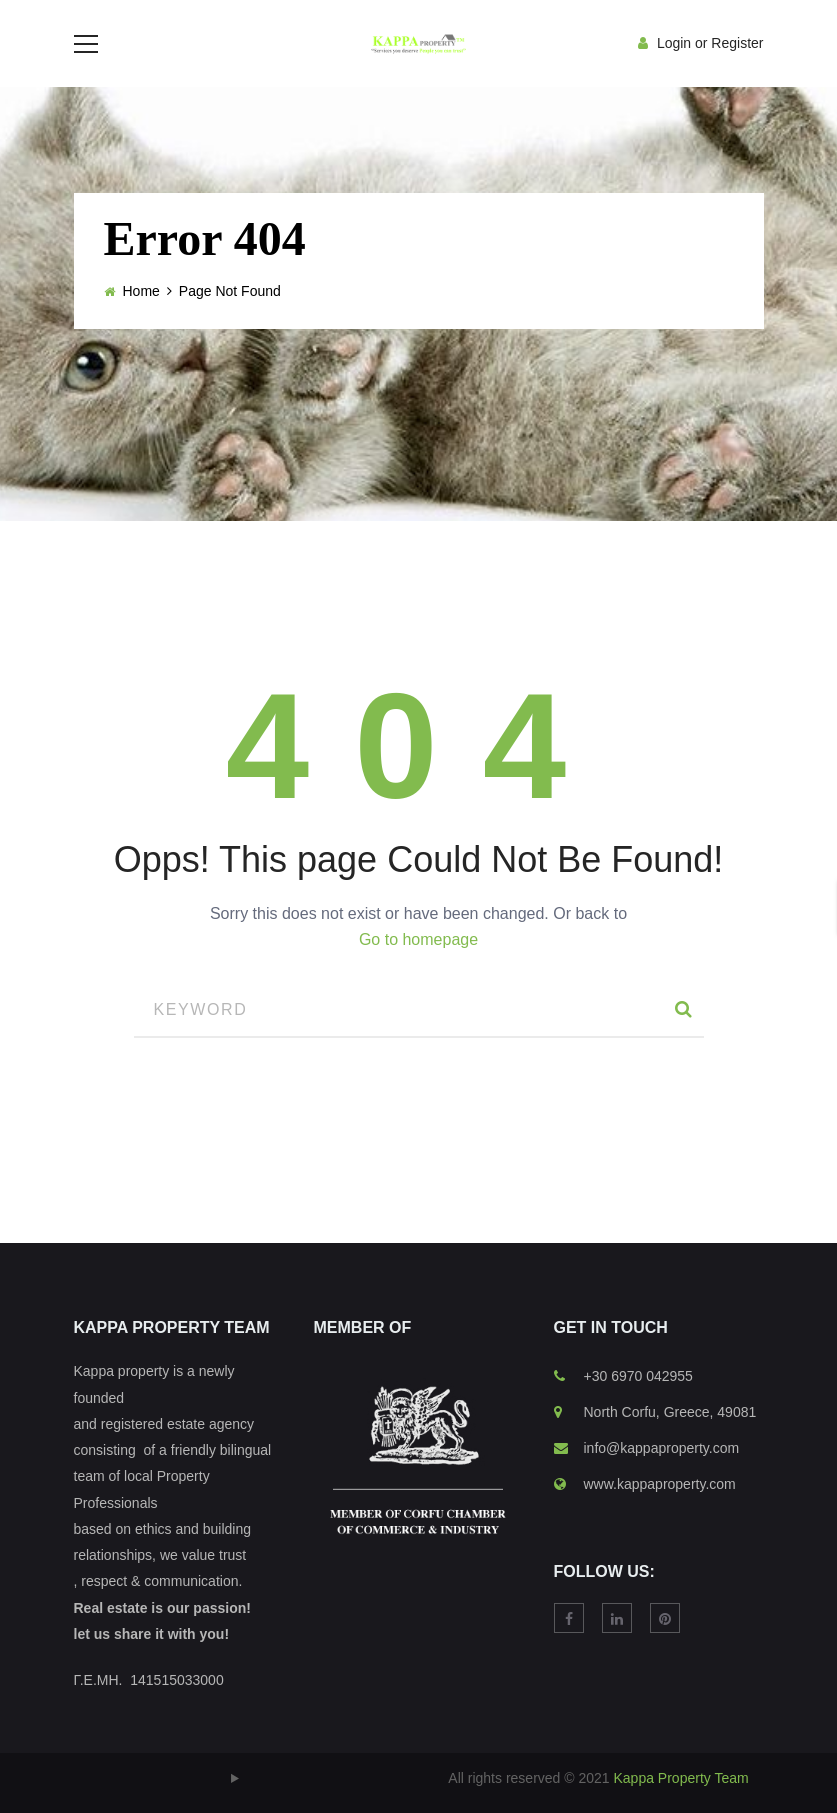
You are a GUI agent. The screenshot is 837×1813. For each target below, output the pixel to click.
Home (141, 321)
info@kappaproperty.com (662, 1478)
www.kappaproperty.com (660, 1514)
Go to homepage (418, 969)
